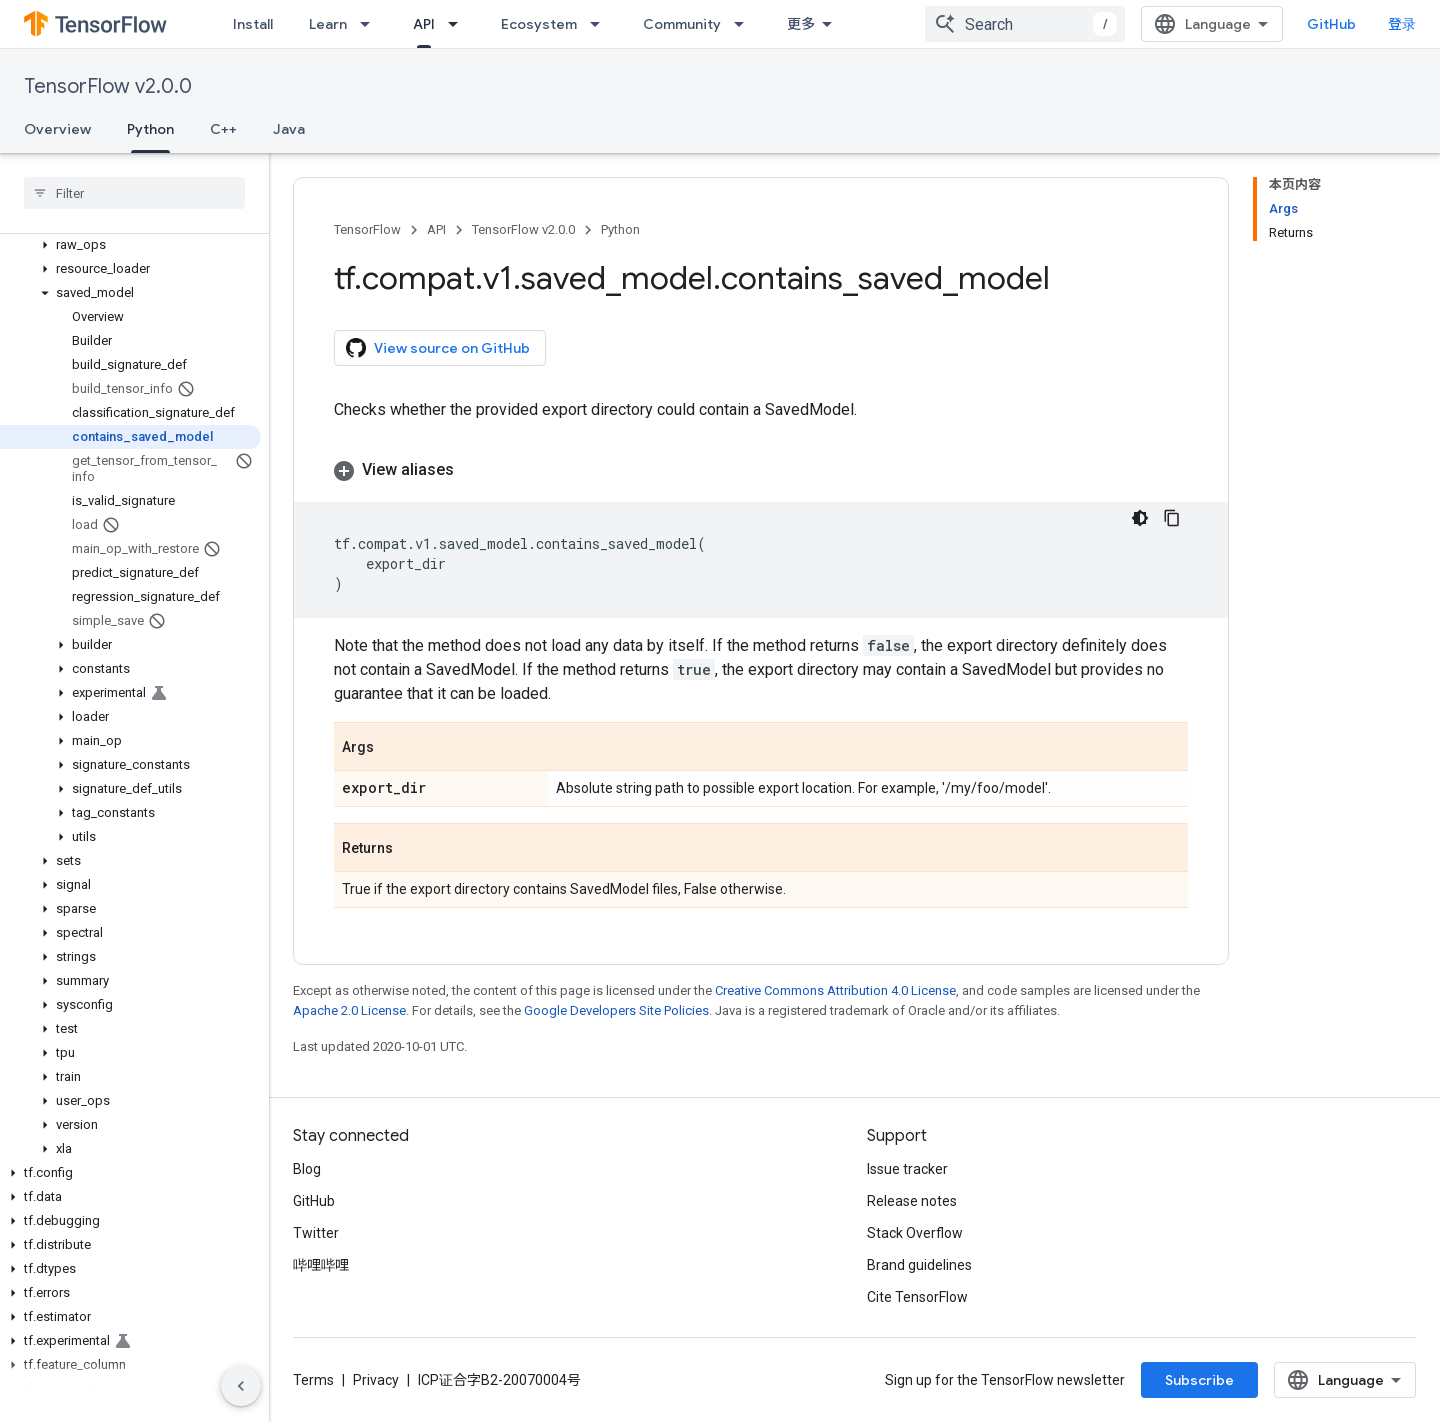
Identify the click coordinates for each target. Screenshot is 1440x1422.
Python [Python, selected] (150, 129)
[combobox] (1025, 24)
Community (682, 24)
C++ (223, 129)
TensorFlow (367, 229)
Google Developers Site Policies (616, 1010)
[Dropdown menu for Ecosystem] (601, 24)
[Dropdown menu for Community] (745, 24)
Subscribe (1199, 1380)
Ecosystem (539, 24)
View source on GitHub (438, 348)
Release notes (912, 1201)
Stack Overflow (915, 1233)
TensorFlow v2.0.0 (108, 86)
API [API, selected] (424, 24)
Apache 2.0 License (349, 1010)
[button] (130, 245)
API (436, 229)
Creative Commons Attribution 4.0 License (835, 990)
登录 (1402, 24)
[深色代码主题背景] (1140, 518)
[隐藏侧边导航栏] (241, 1386)
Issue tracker (907, 1169)
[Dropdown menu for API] (459, 24)
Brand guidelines (919, 1265)
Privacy (376, 1380)
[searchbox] (134, 193)
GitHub (1331, 24)
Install (253, 24)
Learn (328, 24)
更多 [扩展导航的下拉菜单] (801, 24)
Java (289, 129)
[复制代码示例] (1172, 518)
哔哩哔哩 (321, 1265)
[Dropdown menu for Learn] (371, 24)
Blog (307, 1169)
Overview (57, 129)
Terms (313, 1380)
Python (620, 229)
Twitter (316, 1233)
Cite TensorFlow (917, 1297)
